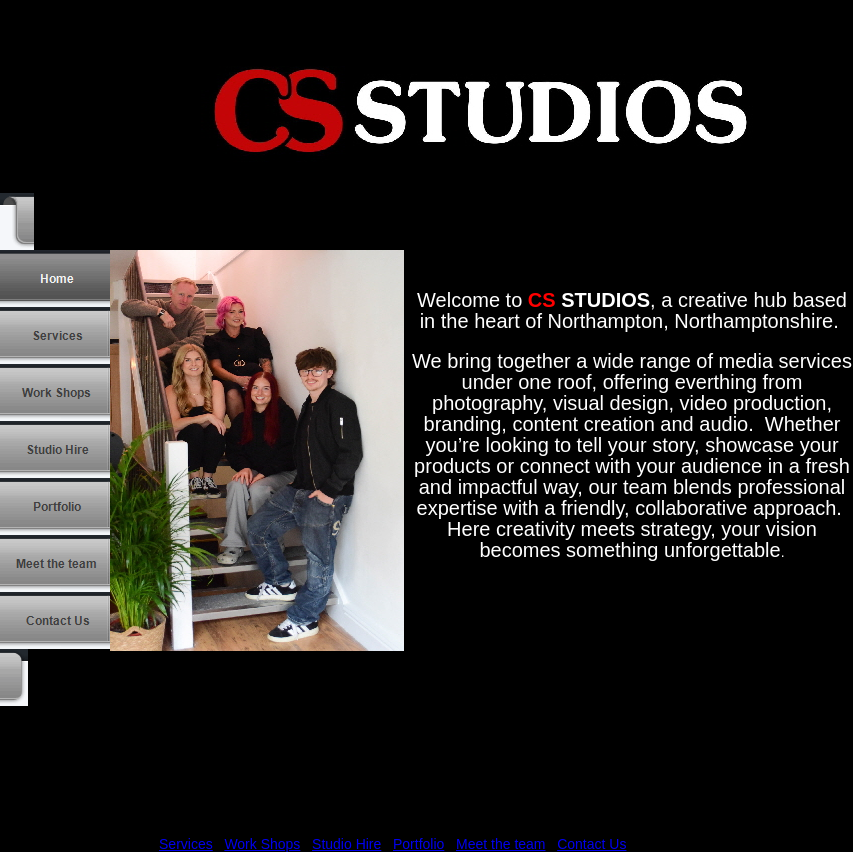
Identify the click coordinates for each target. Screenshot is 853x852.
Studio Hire (346, 844)
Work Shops (262, 844)
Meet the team (501, 844)
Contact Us (591, 844)
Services (186, 844)
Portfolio (418, 844)
